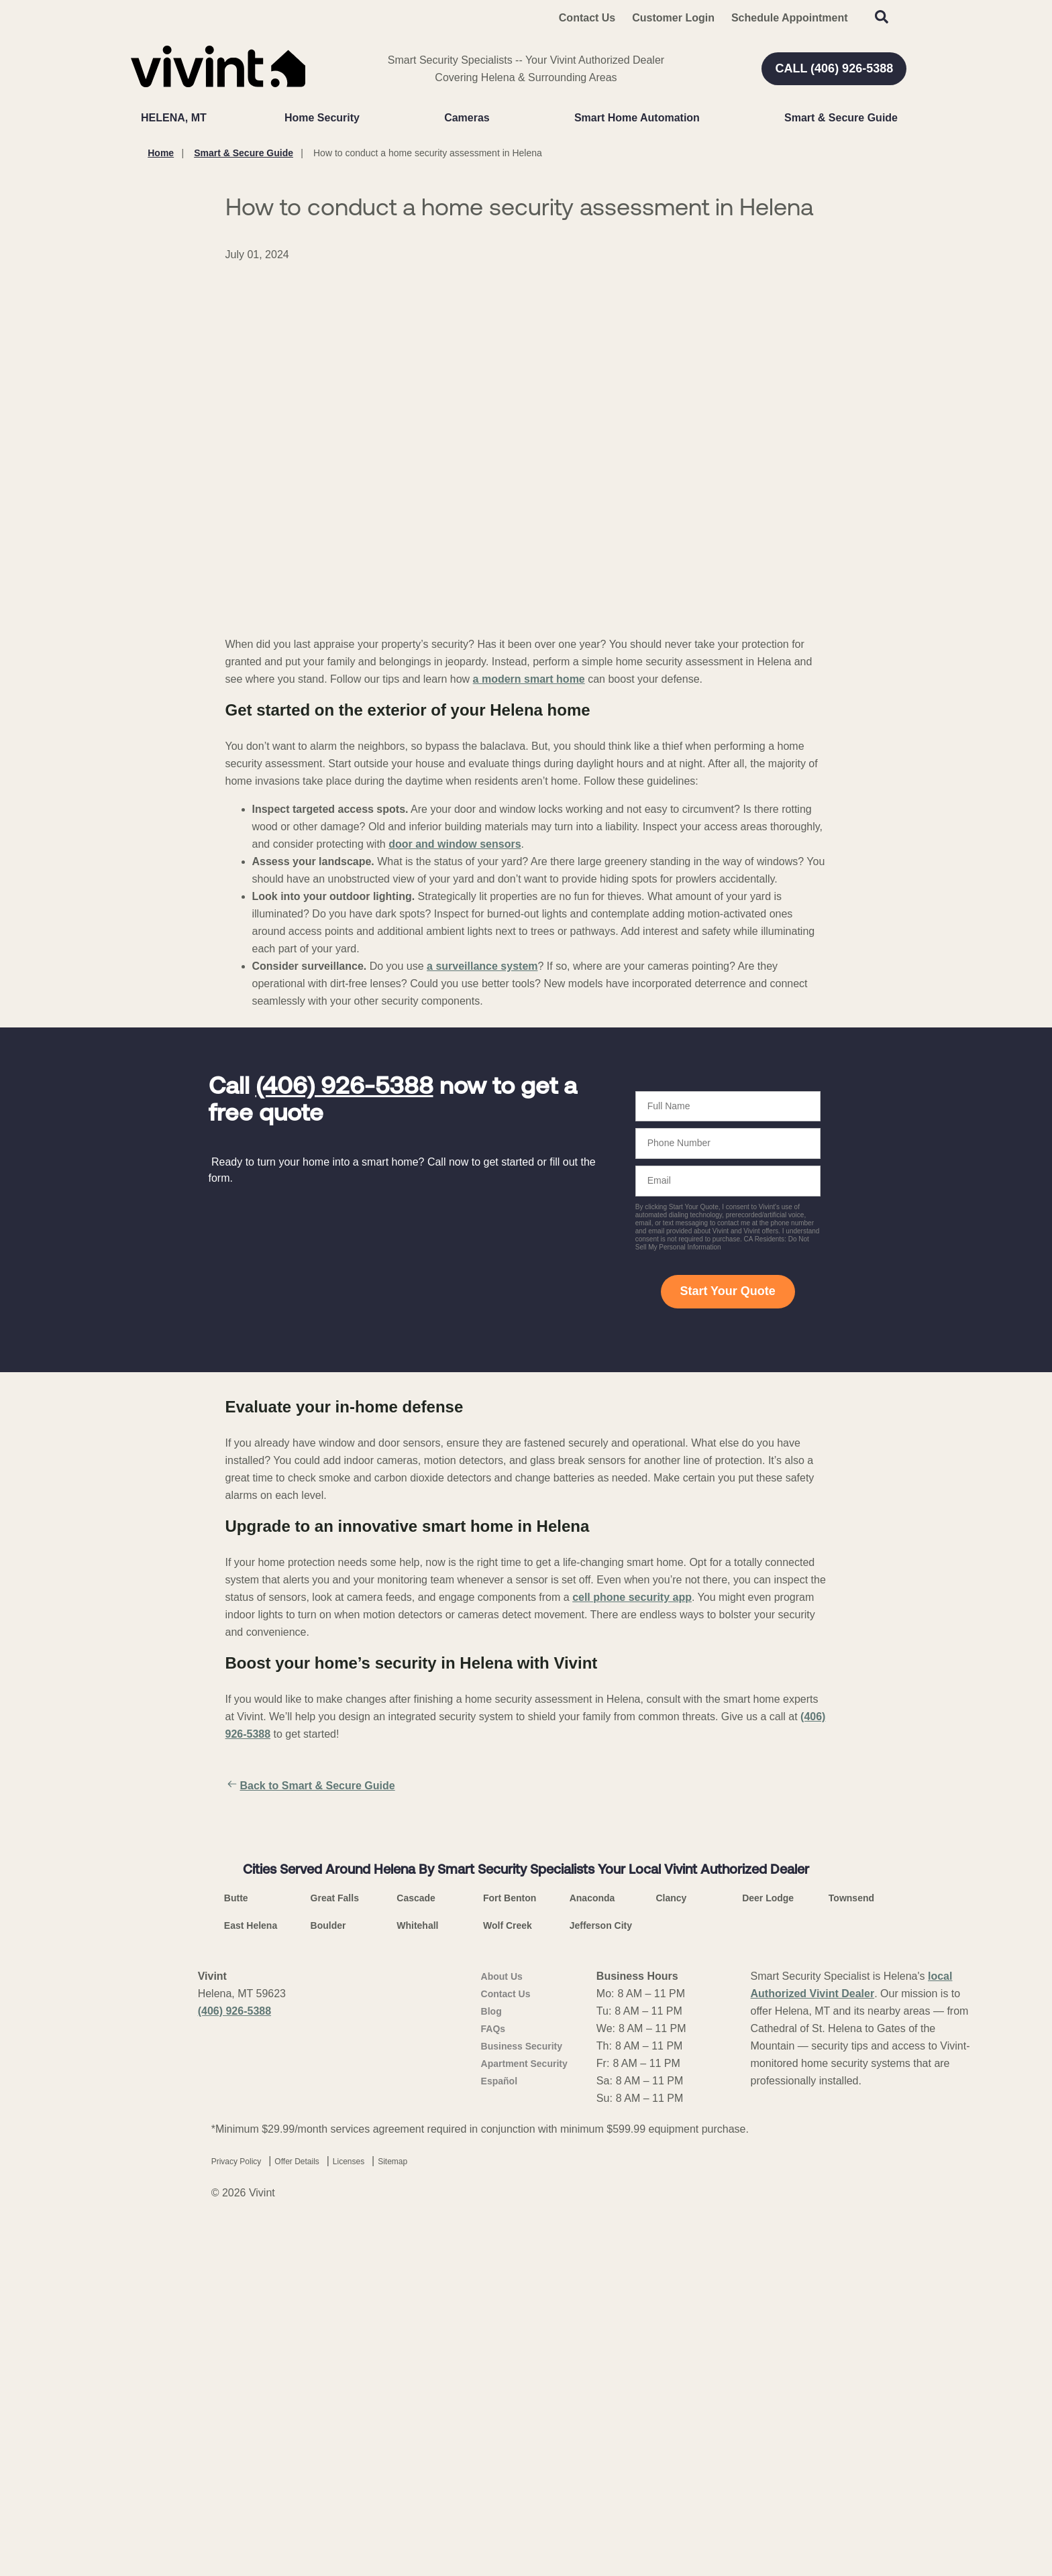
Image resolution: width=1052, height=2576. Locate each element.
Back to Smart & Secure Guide (310, 1786)
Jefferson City (601, 2268)
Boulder (328, 2268)
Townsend (851, 2240)
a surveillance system (482, 966)
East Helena (250, 2268)
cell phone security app (632, 1597)
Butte (236, 2240)
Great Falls (335, 2240)
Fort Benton (509, 2240)
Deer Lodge (768, 2240)
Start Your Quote (727, 1291)
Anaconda (592, 2240)
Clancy (670, 2240)
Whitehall (417, 2268)
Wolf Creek (507, 2268)
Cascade (416, 2240)
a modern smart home (529, 679)
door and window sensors (454, 844)
